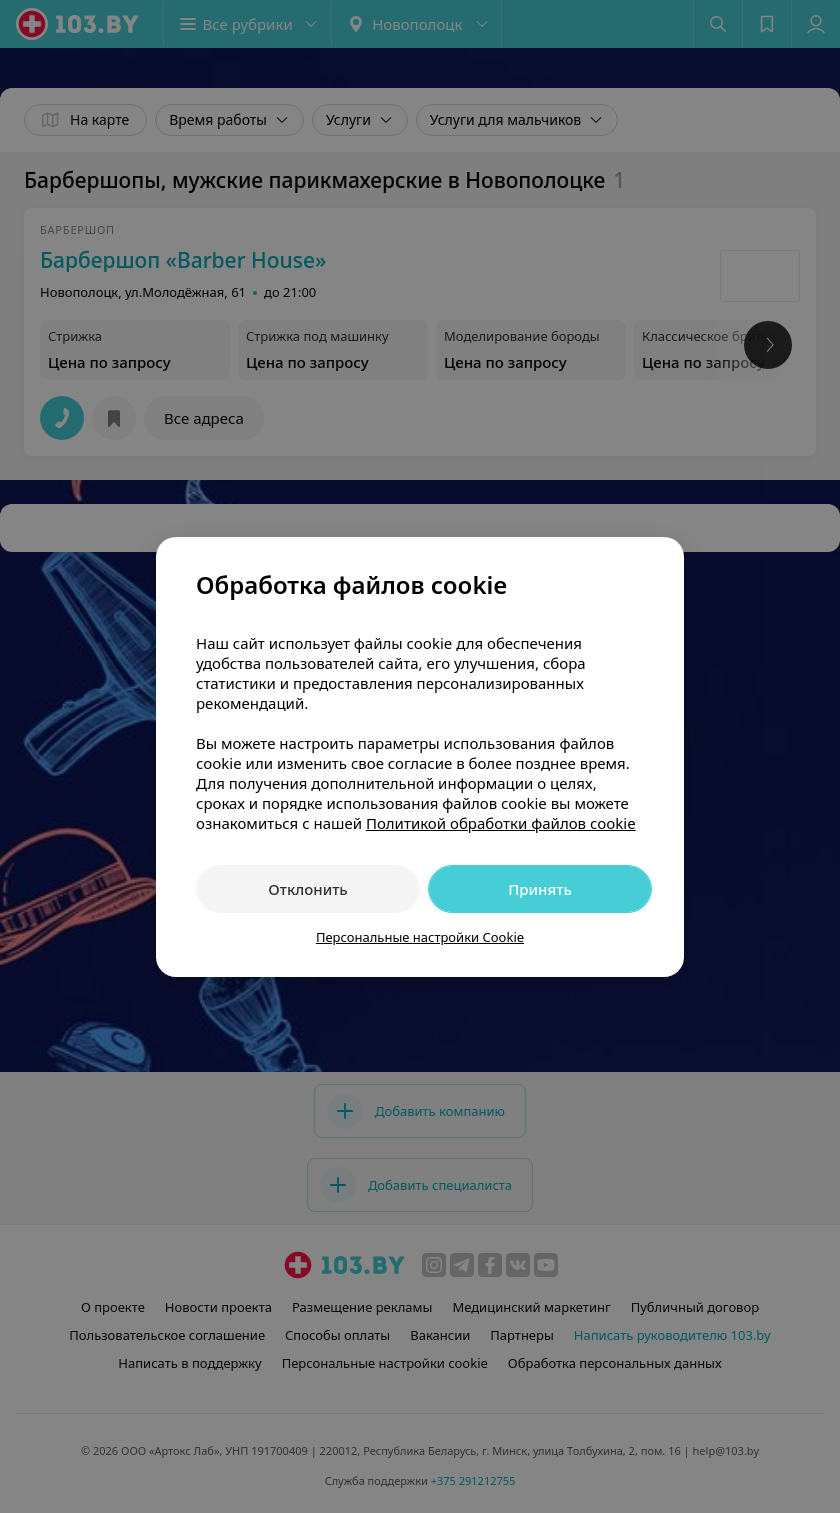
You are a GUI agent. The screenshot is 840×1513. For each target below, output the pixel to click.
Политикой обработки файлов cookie (501, 823)
